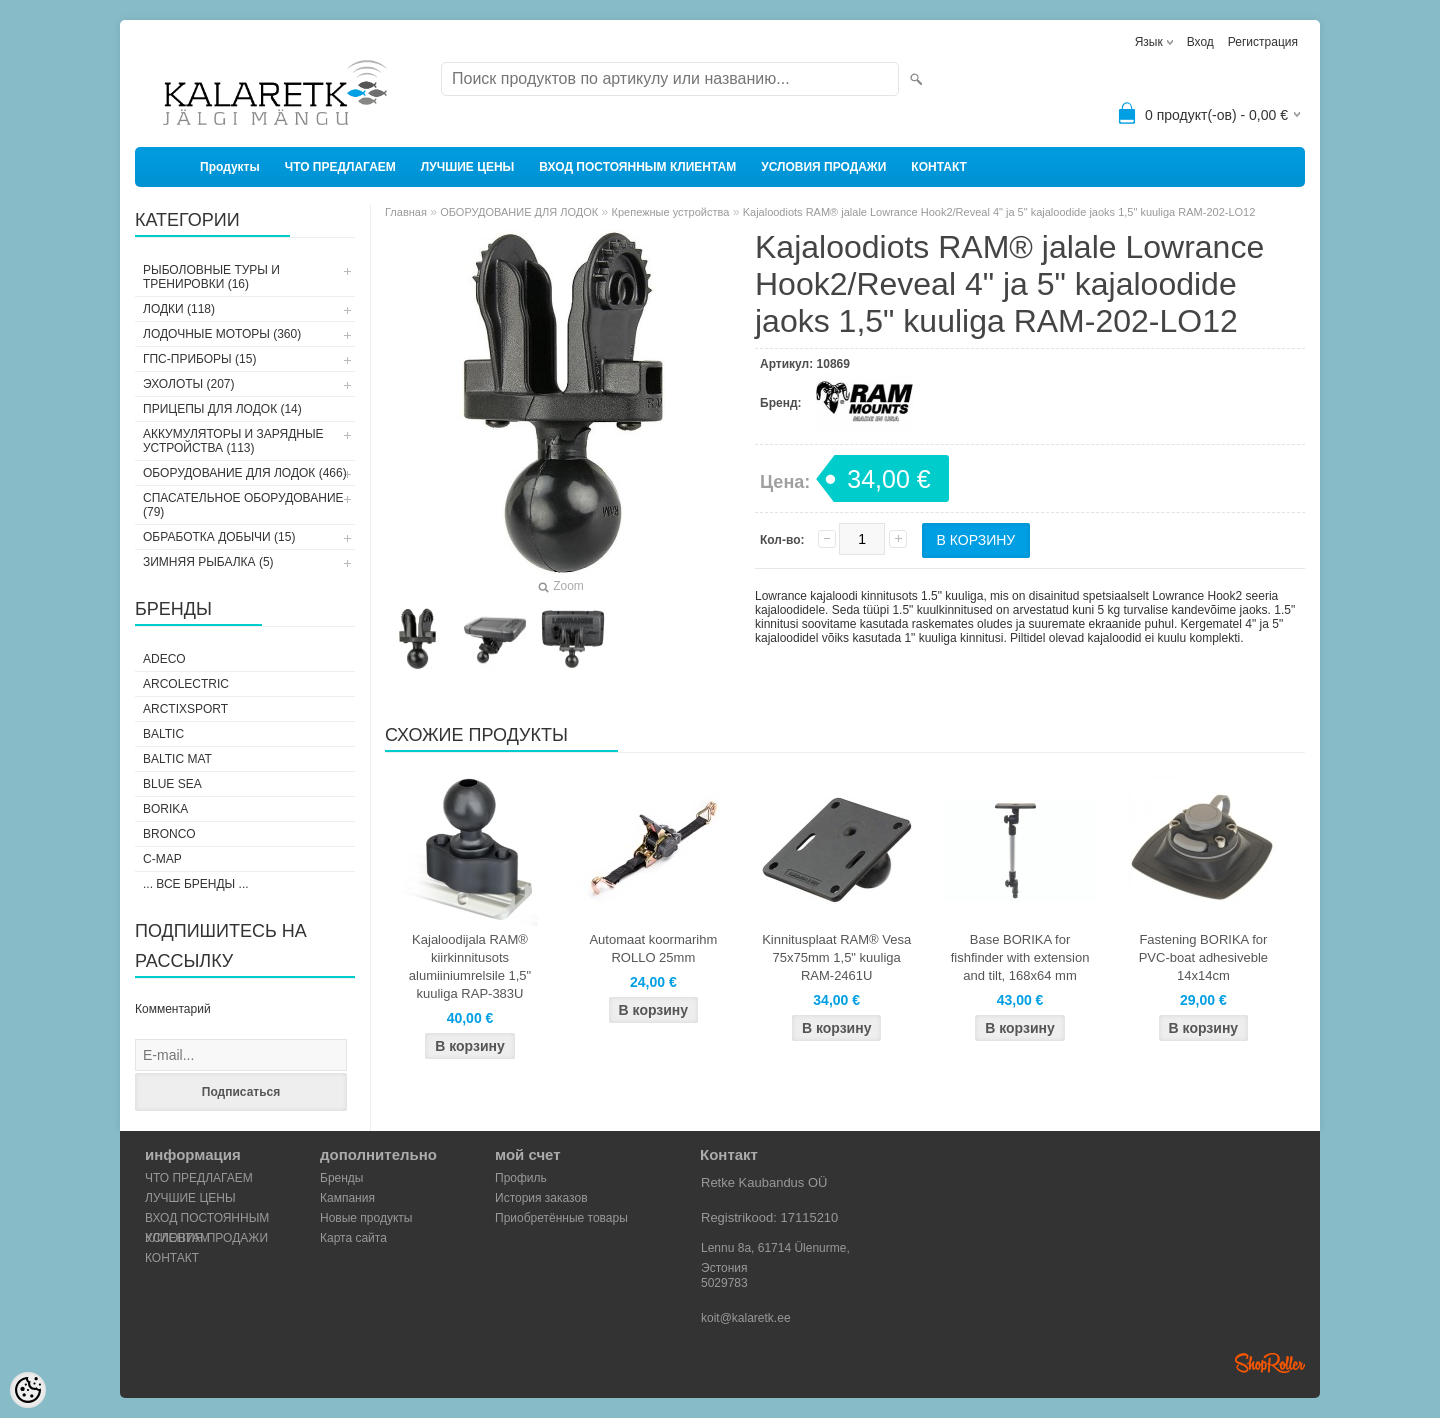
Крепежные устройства (671, 212)
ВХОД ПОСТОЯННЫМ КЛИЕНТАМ (637, 167)
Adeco (164, 659)
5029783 (724, 1283)
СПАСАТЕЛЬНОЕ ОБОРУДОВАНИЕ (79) (243, 505)
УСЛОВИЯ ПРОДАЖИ (823, 167)
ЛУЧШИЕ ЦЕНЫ (468, 167)
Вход (1200, 42)
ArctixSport (185, 709)
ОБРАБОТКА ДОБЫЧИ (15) (219, 537)
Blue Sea (172, 784)
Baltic (163, 734)
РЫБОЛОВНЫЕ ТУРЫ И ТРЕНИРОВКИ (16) (211, 277)
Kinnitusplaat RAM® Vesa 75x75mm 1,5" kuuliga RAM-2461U (836, 957)
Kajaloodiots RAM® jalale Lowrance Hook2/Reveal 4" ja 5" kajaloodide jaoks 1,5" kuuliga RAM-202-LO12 (999, 212)
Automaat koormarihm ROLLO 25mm (653, 948)
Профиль (521, 1178)
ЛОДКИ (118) (179, 309)
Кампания (347, 1198)
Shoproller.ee (1270, 1363)
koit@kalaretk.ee (746, 1318)
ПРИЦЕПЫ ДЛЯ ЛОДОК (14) (222, 409)
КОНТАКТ (939, 167)
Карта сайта (353, 1238)
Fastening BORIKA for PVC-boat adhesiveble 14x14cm (1203, 957)
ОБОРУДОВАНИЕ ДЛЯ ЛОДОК (519, 212)
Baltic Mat (177, 759)
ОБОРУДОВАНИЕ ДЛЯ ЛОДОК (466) (245, 473)
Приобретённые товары (561, 1218)
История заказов (541, 1198)
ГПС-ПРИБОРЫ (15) (199, 359)
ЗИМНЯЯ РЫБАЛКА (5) (208, 562)
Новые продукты (366, 1218)
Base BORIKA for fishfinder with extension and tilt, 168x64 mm (1020, 957)
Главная (406, 212)
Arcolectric (186, 684)
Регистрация (1263, 42)
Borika (165, 809)
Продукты (230, 167)
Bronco (169, 834)
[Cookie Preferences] (28, 1390)
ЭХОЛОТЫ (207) (189, 384)
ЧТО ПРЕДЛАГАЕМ (340, 167)
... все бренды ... (196, 884)
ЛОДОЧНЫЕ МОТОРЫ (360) (222, 334)
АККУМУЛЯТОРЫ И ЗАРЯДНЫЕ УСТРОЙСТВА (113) (233, 441)
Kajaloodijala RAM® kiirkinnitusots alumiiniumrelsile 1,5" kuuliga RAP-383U (470, 966)
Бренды (341, 1178)
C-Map (162, 859)
